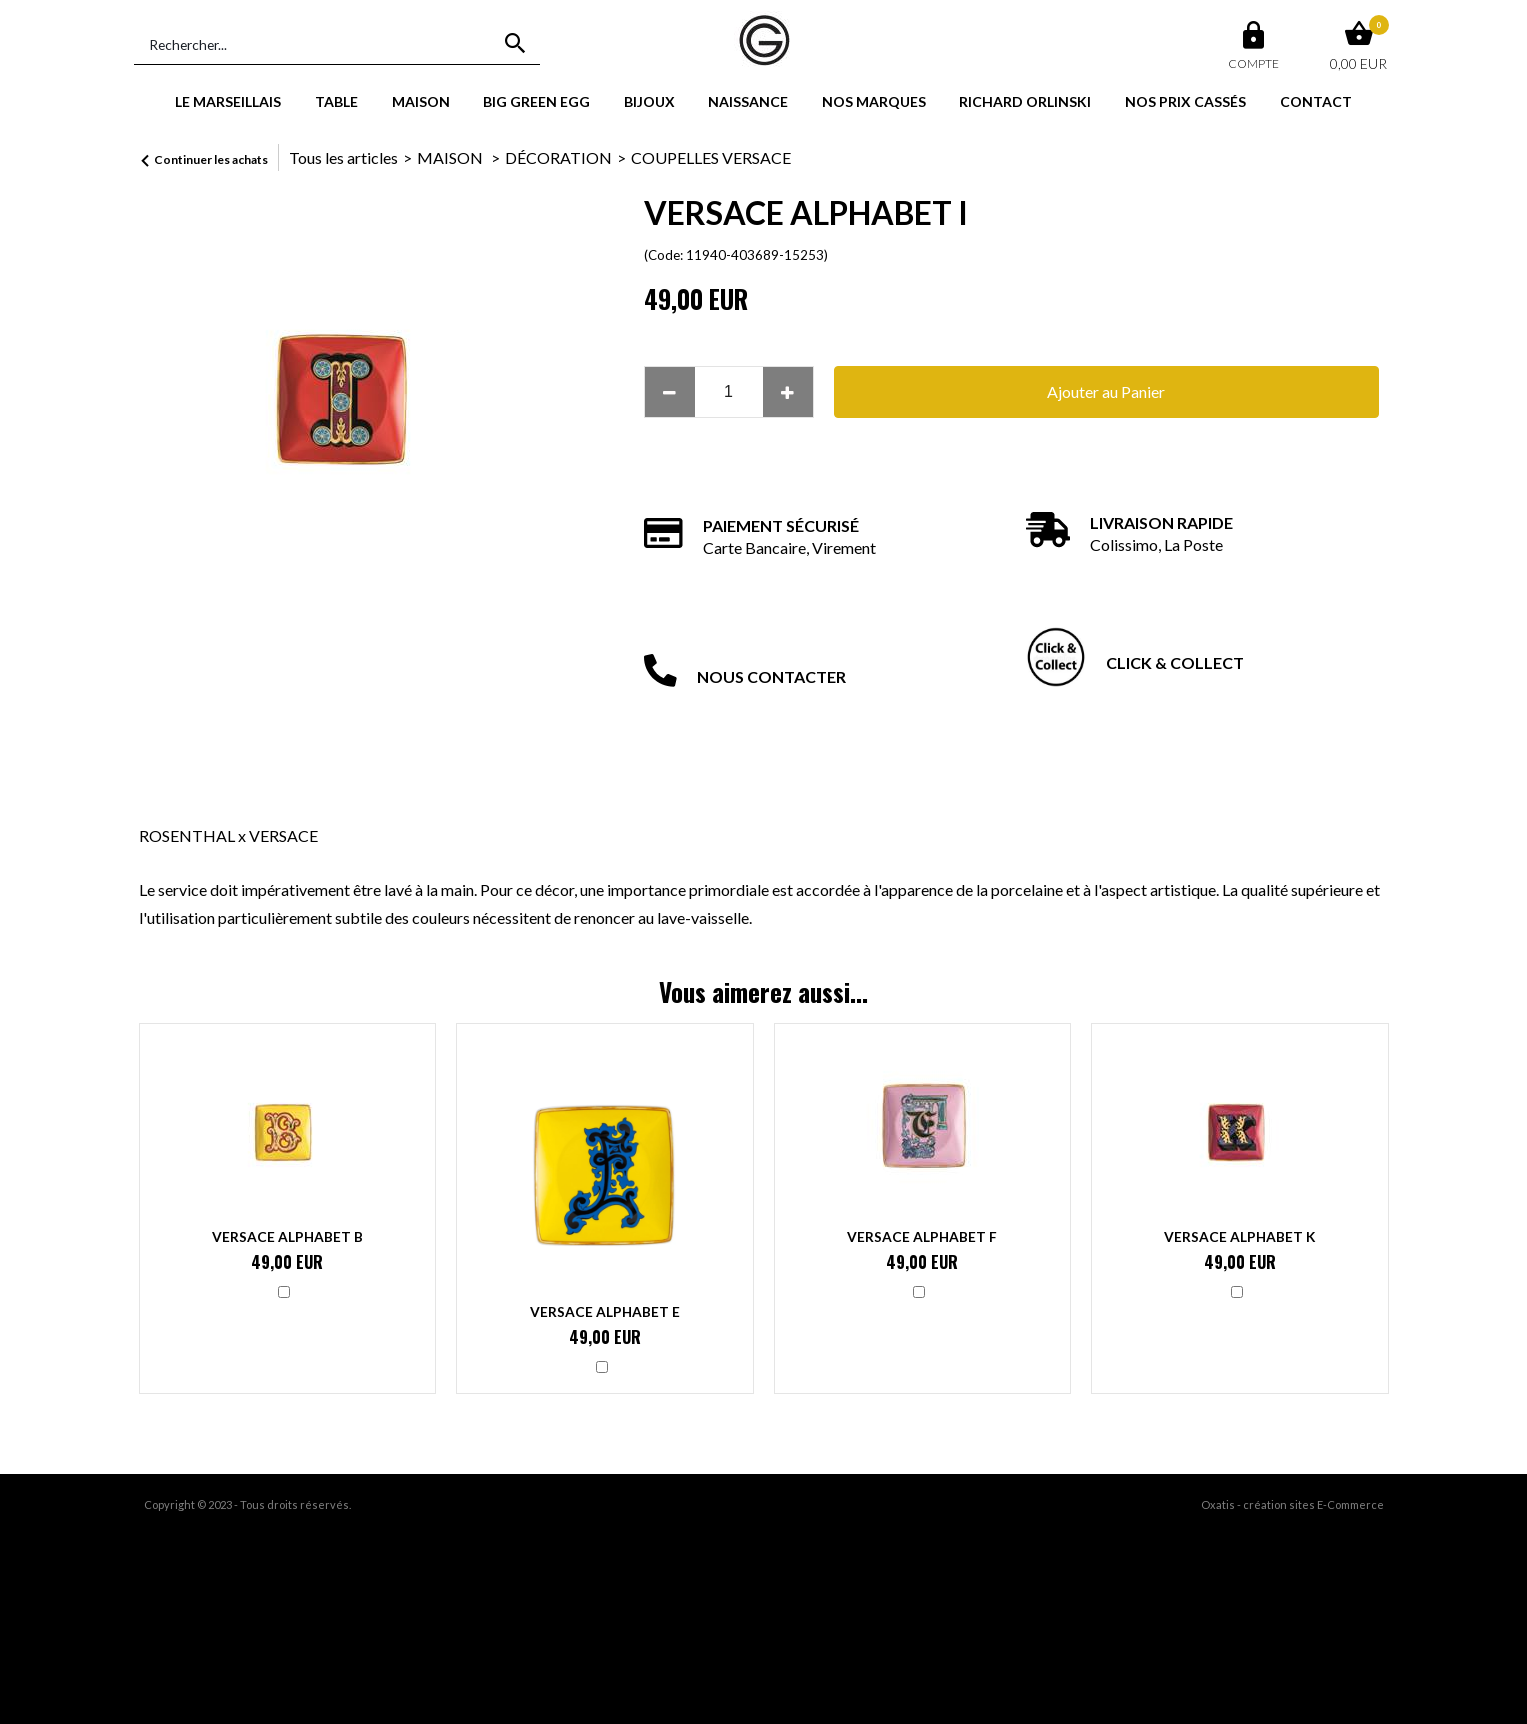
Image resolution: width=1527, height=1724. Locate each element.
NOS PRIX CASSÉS (1185, 101)
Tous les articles (343, 157)
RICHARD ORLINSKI (1025, 101)
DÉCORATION (558, 157)
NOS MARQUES (874, 101)
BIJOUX (649, 101)
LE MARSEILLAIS (228, 101)
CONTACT (1316, 101)
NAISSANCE (748, 101)
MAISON (421, 101)
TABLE (336, 101)
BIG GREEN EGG (536, 101)
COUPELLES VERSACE (711, 157)
